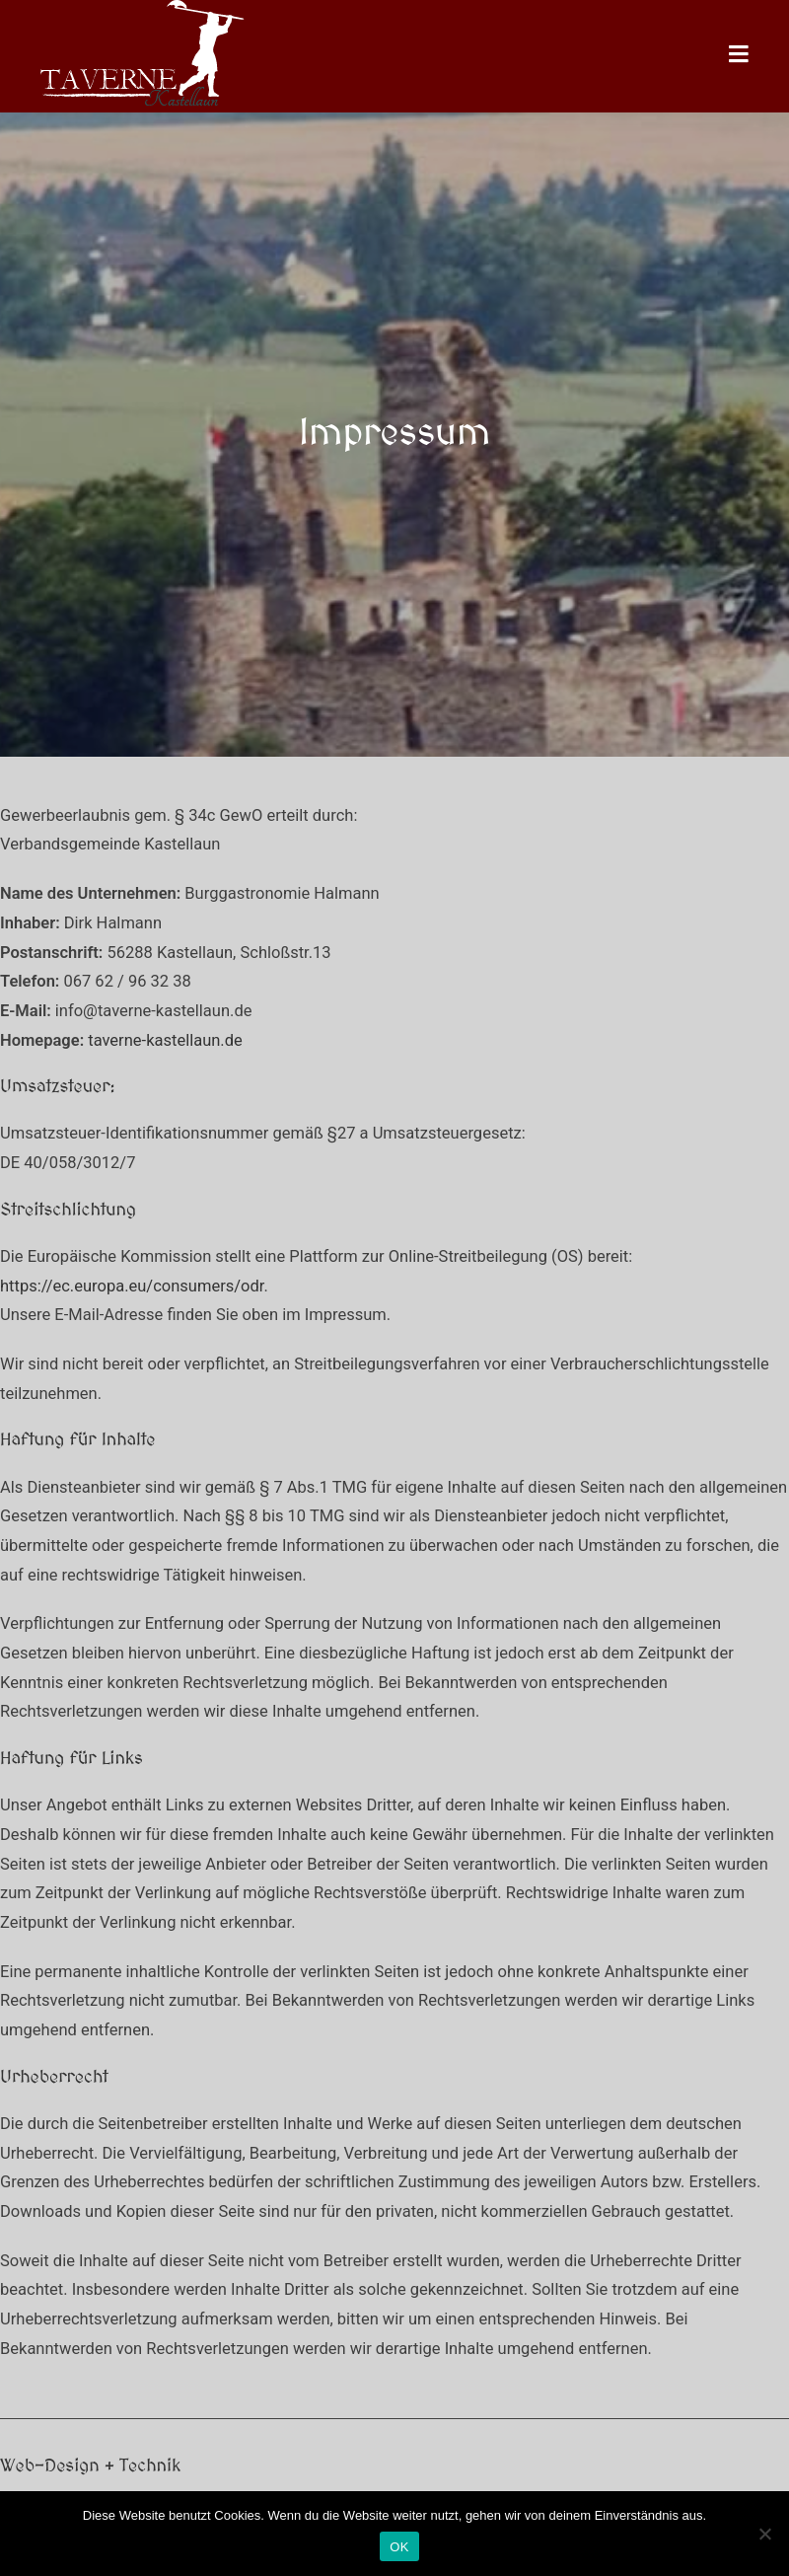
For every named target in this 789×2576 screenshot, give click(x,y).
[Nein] (764, 2533)
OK (399, 2546)
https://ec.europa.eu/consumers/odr (131, 1286)
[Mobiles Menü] (739, 55)
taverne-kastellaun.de (165, 1040)
